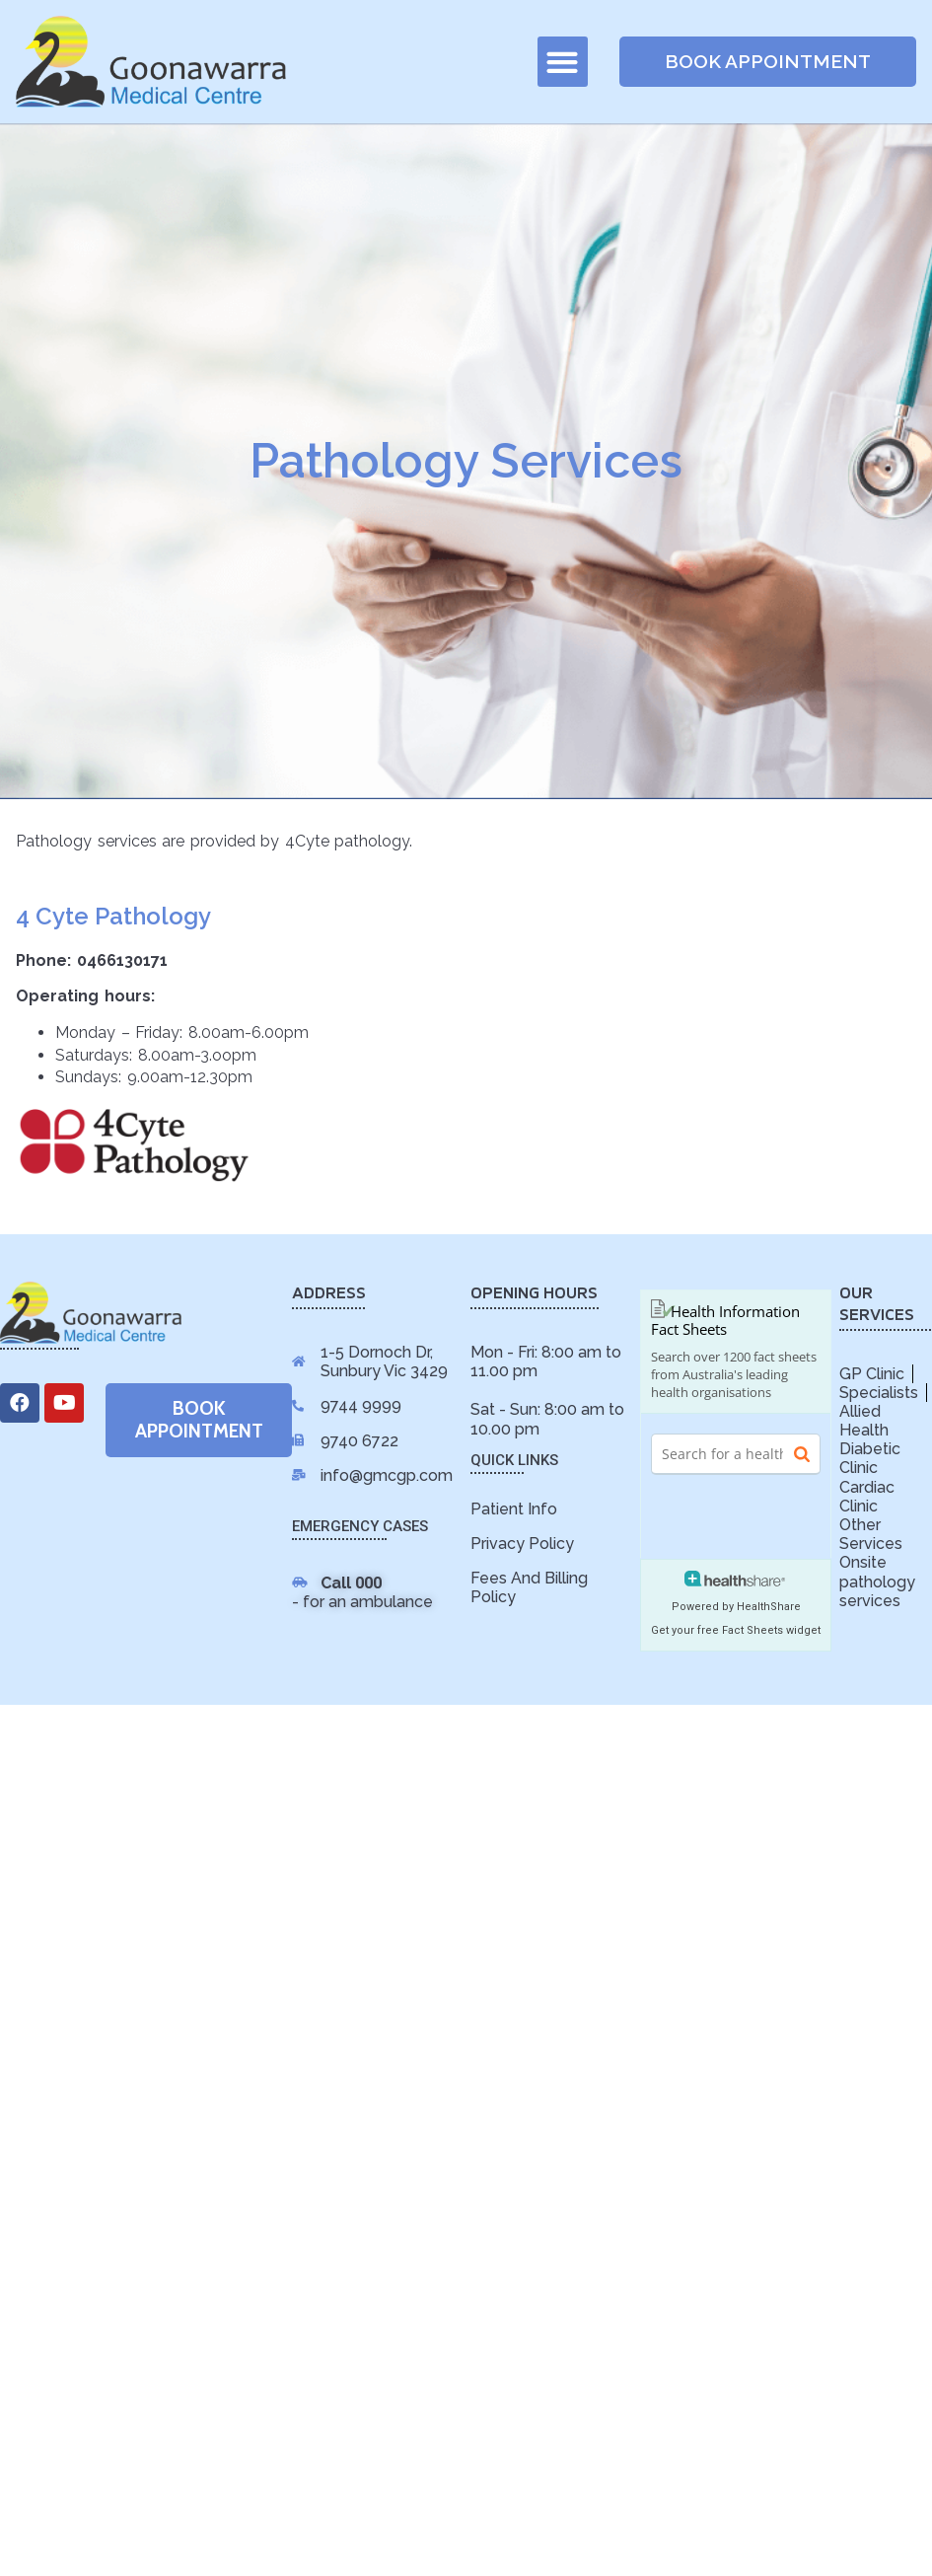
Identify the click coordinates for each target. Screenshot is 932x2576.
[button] (563, 62)
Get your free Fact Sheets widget (736, 1630)
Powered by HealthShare (736, 1606)
